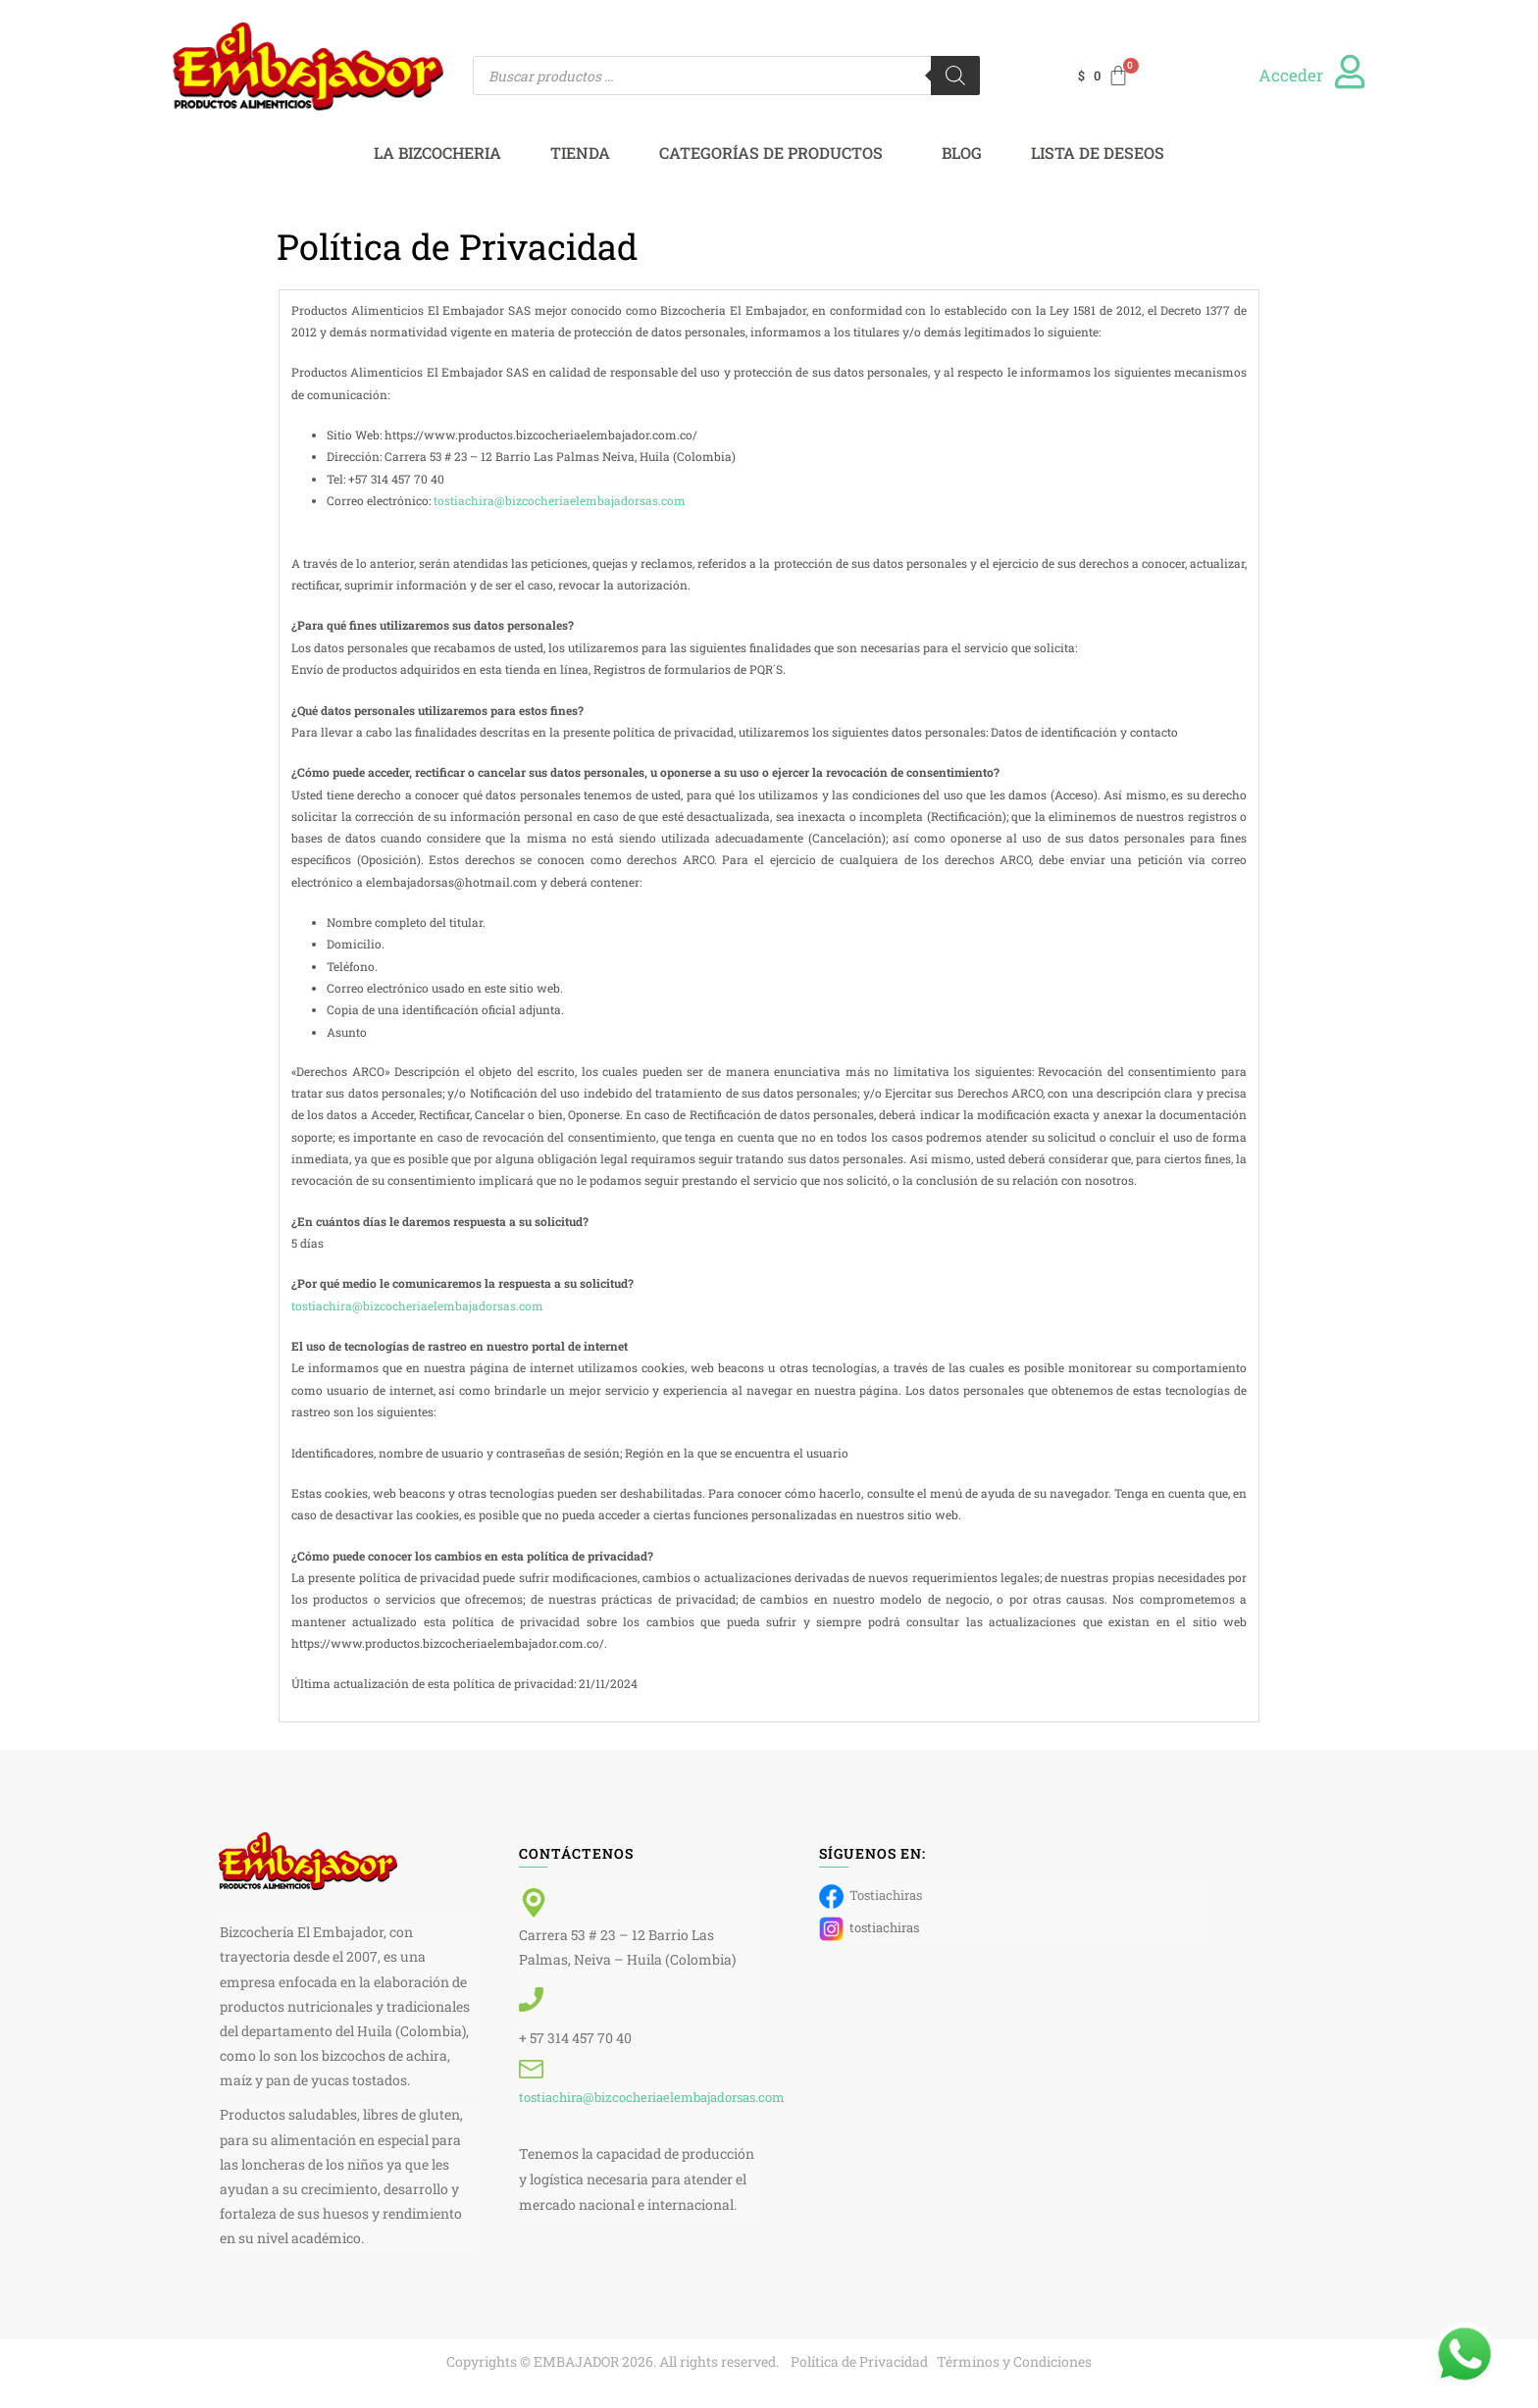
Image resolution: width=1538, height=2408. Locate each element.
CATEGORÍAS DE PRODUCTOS (771, 152)
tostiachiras (869, 1929)
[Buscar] (955, 75)
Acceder (1290, 75)
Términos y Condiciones (1014, 2361)
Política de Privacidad (859, 2361)
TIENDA (580, 152)
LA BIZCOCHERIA (437, 152)
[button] (776, 152)
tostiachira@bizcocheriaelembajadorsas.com (560, 500)
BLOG (962, 152)
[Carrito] (1105, 75)
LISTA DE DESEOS (1097, 152)
